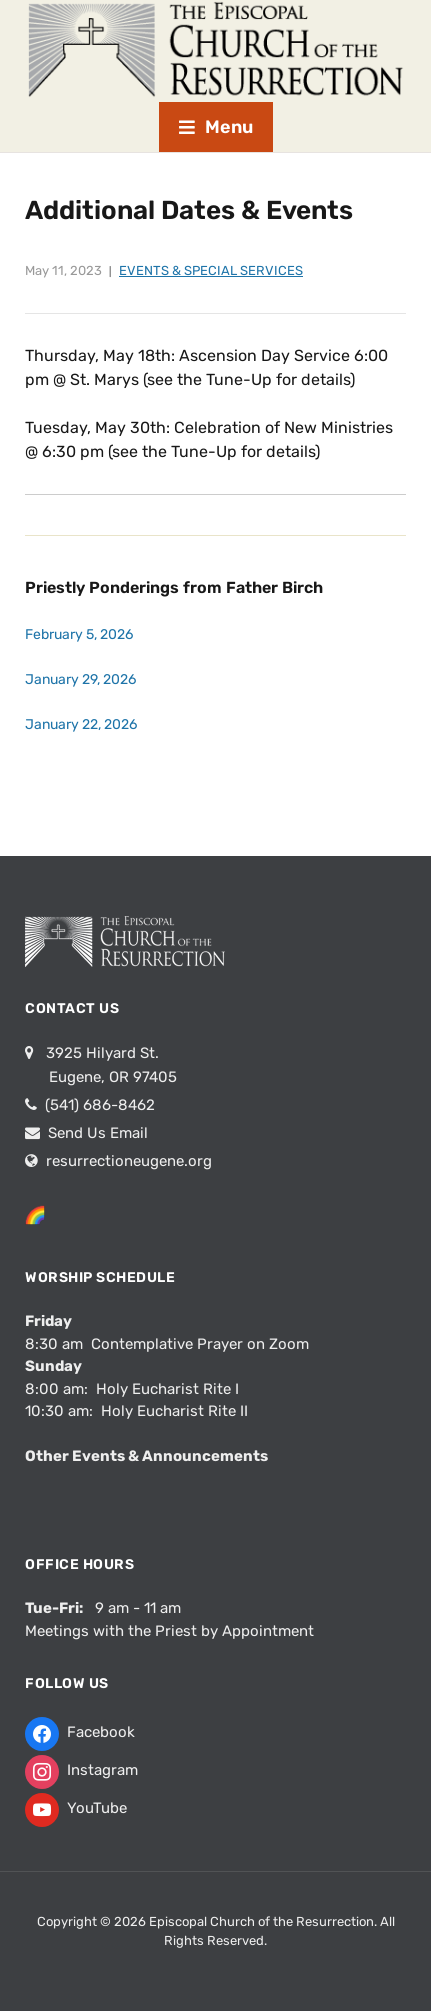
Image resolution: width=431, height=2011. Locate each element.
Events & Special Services (211, 270)
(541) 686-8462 (98, 1105)
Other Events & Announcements (146, 1456)
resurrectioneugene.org (129, 1161)
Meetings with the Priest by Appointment (169, 1631)
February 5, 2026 (79, 634)
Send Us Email (96, 1133)
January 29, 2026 (80, 679)
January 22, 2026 (81, 724)
